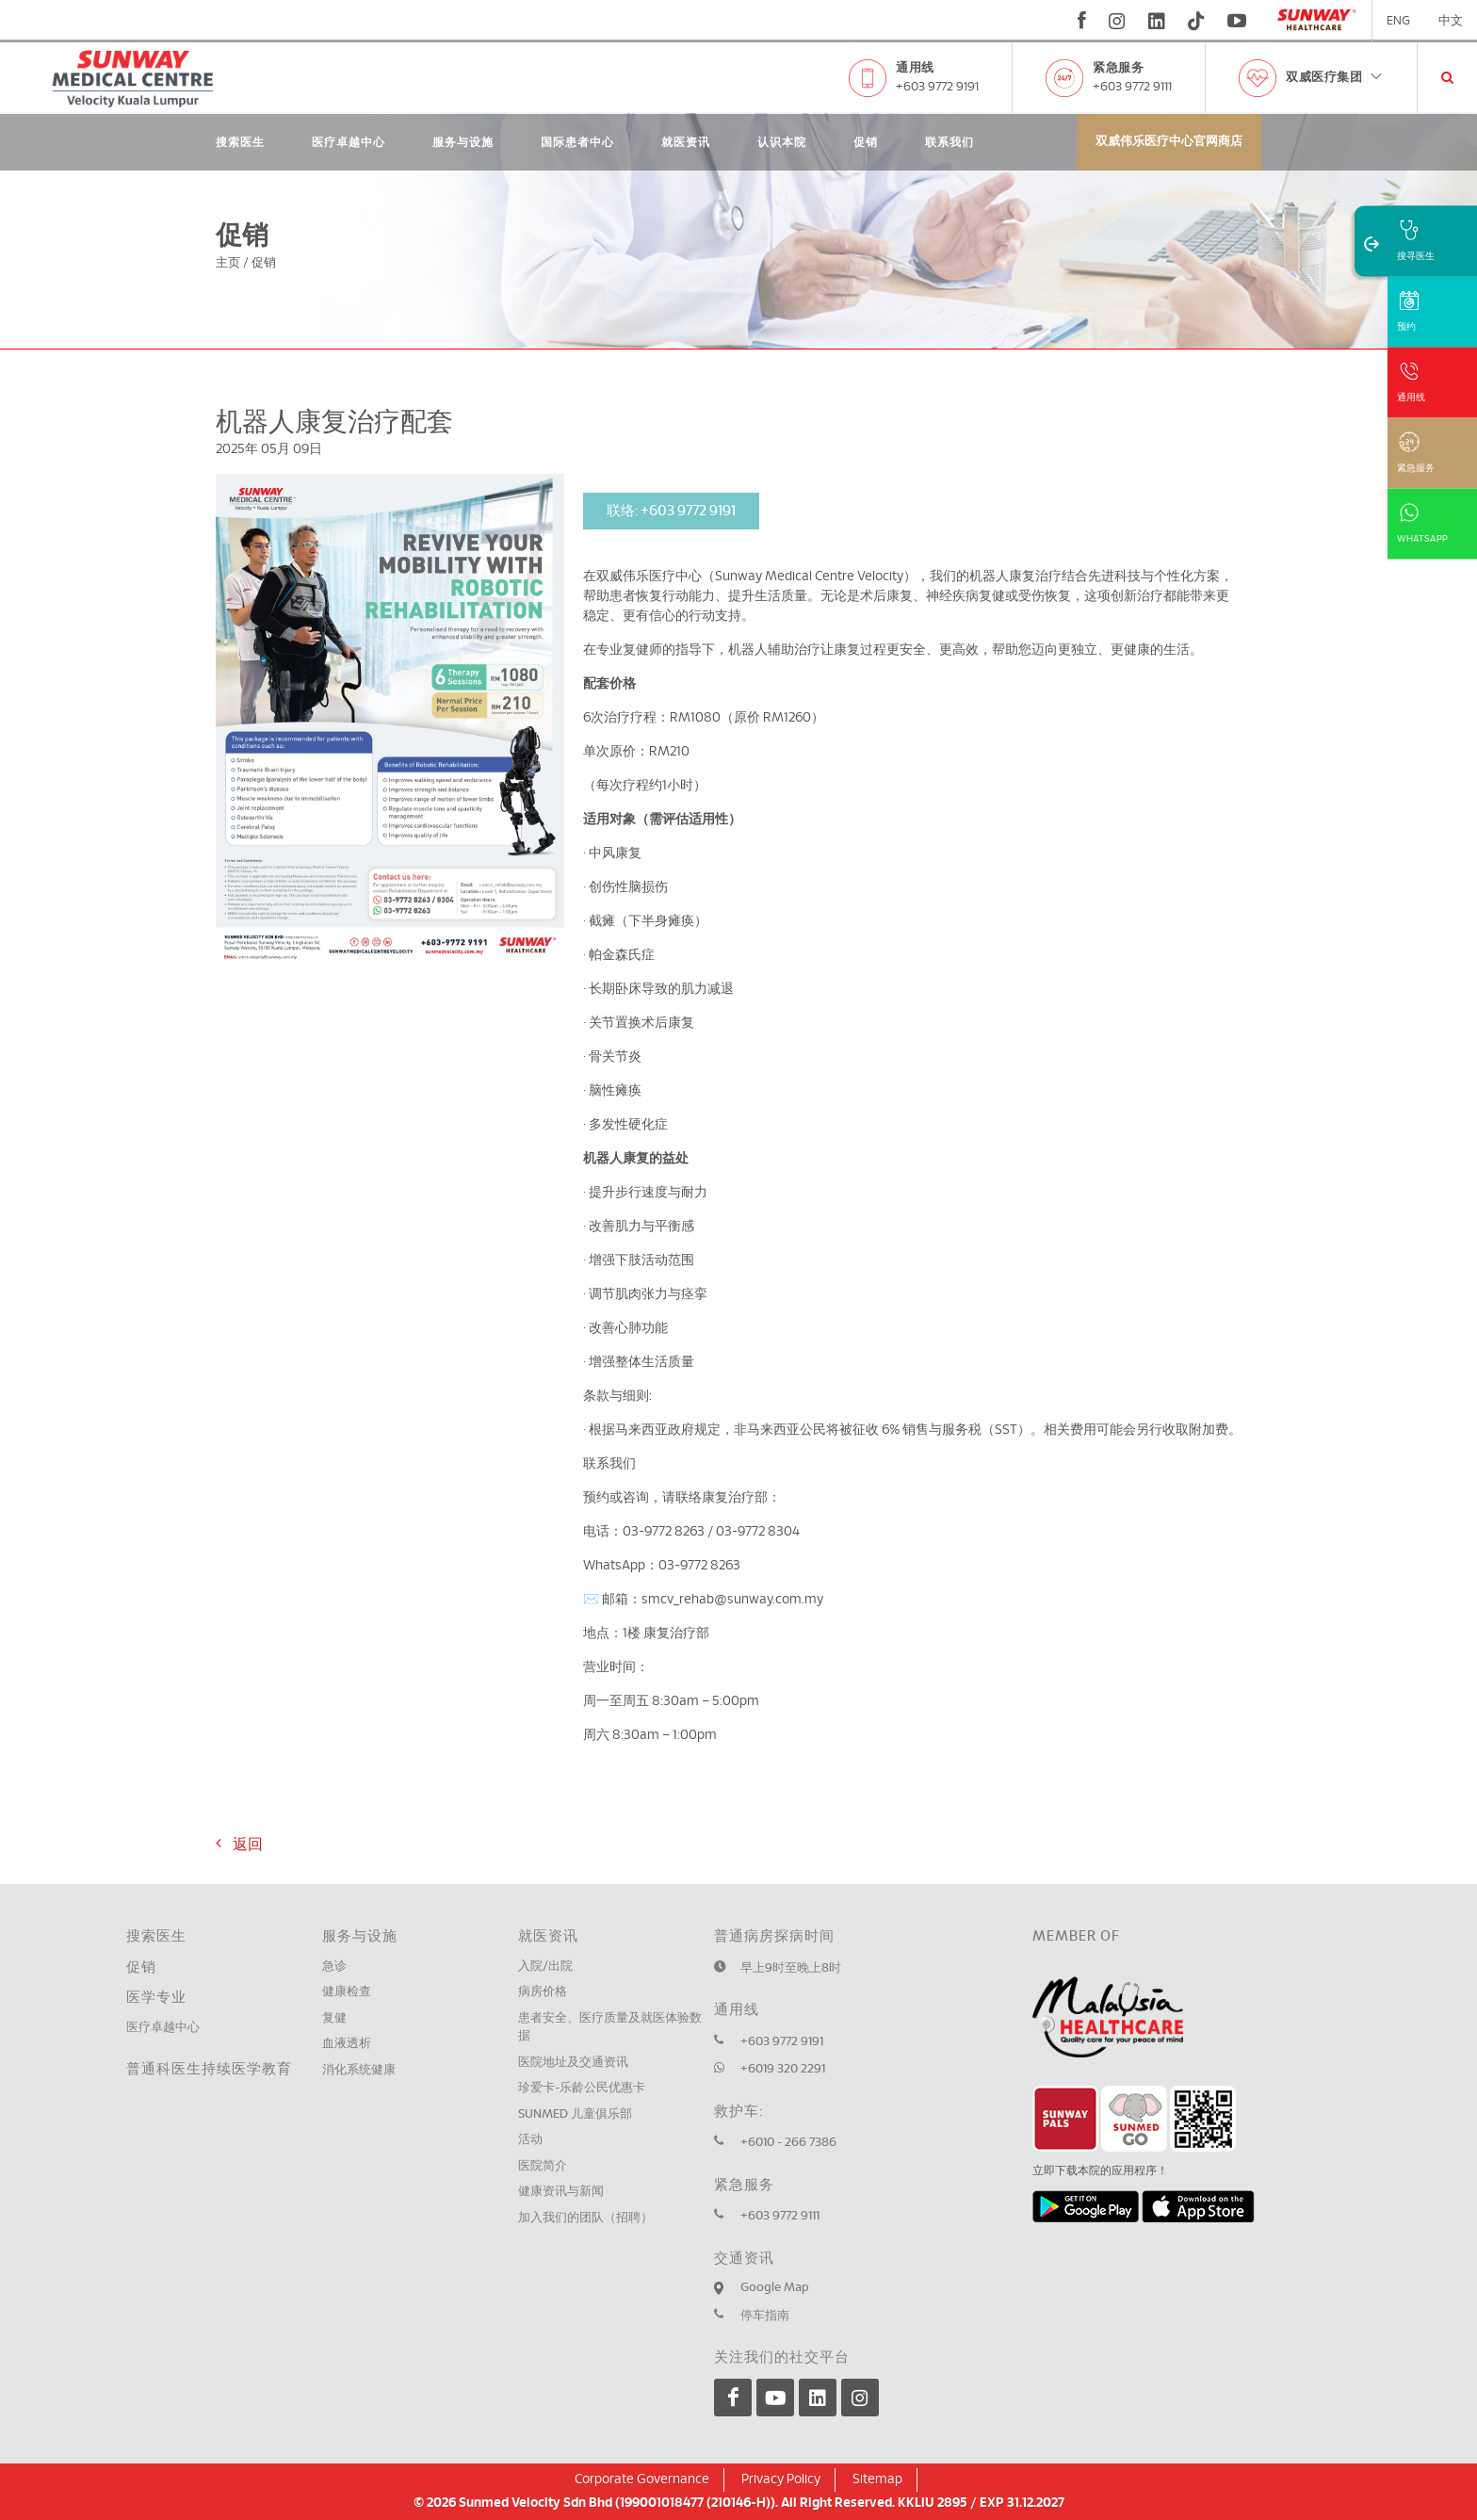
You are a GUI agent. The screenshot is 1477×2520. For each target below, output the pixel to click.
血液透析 (346, 2044)
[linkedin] (1157, 20)
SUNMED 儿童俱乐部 (575, 2114)
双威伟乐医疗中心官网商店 (1169, 142)
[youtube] (1239, 20)
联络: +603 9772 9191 (671, 511)
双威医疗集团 (1335, 78)
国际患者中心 (577, 142)
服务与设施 (463, 142)
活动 (530, 2140)
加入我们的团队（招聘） (585, 2218)
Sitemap (877, 2479)
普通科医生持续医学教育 (209, 2069)
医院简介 (542, 2166)
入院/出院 (545, 1966)
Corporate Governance (642, 2479)
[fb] (1081, 20)
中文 (1450, 21)
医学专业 (156, 1998)
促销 (865, 142)
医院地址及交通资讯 (573, 2063)
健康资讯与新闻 (561, 2192)
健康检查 (346, 1992)
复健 (334, 2018)
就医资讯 (685, 142)
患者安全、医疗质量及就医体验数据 (610, 2027)
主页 (228, 263)
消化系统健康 (359, 2070)
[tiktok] (1196, 20)
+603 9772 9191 (937, 87)
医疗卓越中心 (348, 142)
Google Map (774, 2288)
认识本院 (781, 142)
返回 (239, 1843)
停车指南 (764, 2316)
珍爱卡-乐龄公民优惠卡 (581, 2088)
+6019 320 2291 (782, 2069)
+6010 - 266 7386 (788, 2143)
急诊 (334, 1966)
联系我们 (949, 142)
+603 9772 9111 (1132, 87)
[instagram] (1117, 20)
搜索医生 (240, 142)
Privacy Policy (780, 2479)
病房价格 (542, 1992)
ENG (1398, 21)
